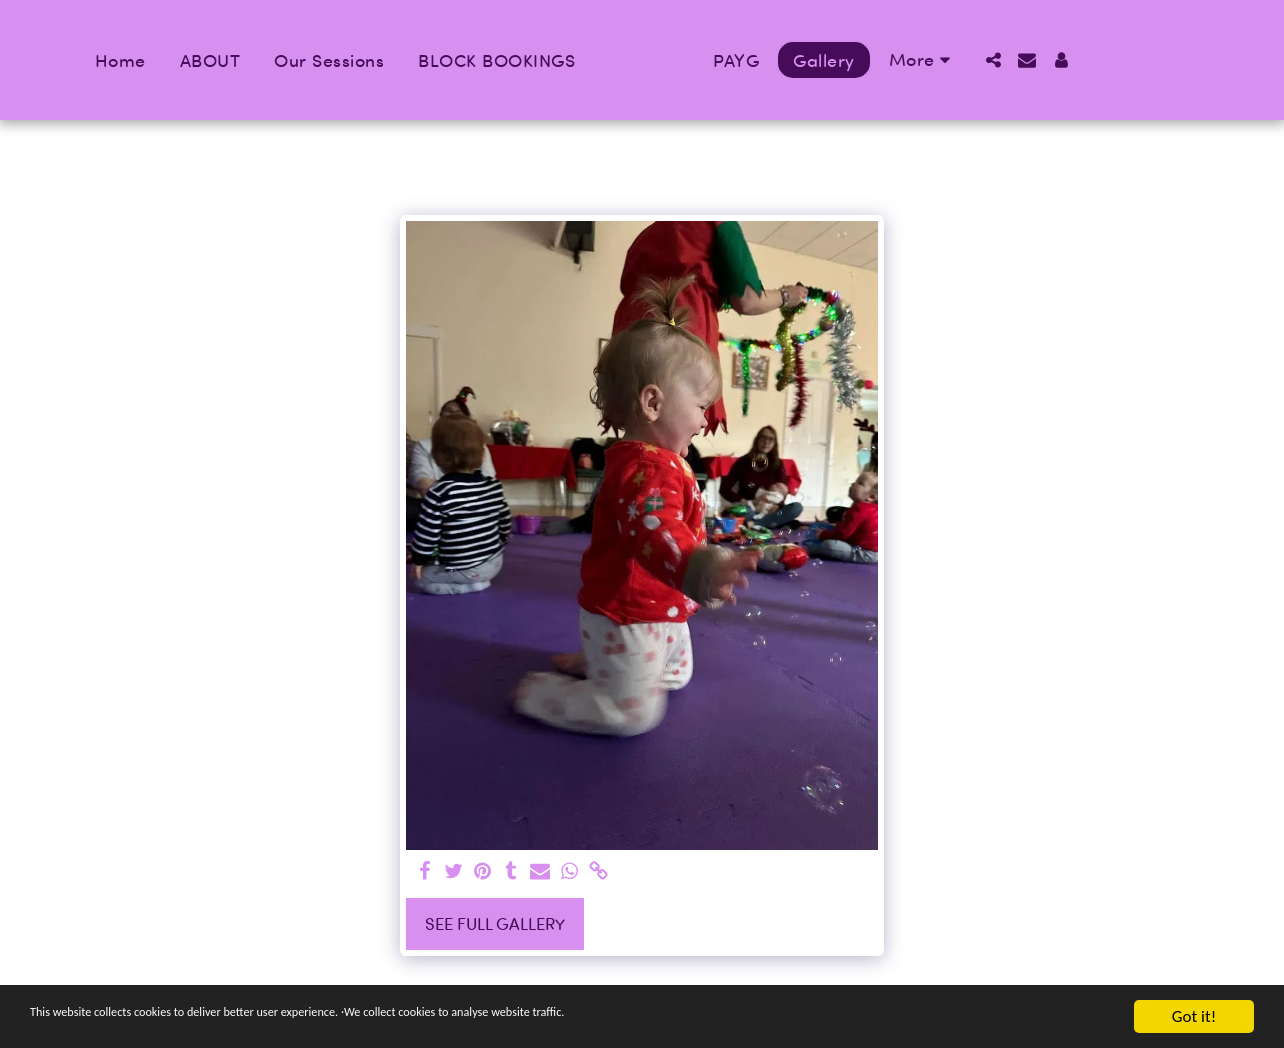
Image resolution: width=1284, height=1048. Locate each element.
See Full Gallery (495, 923)
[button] (1041, 60)
